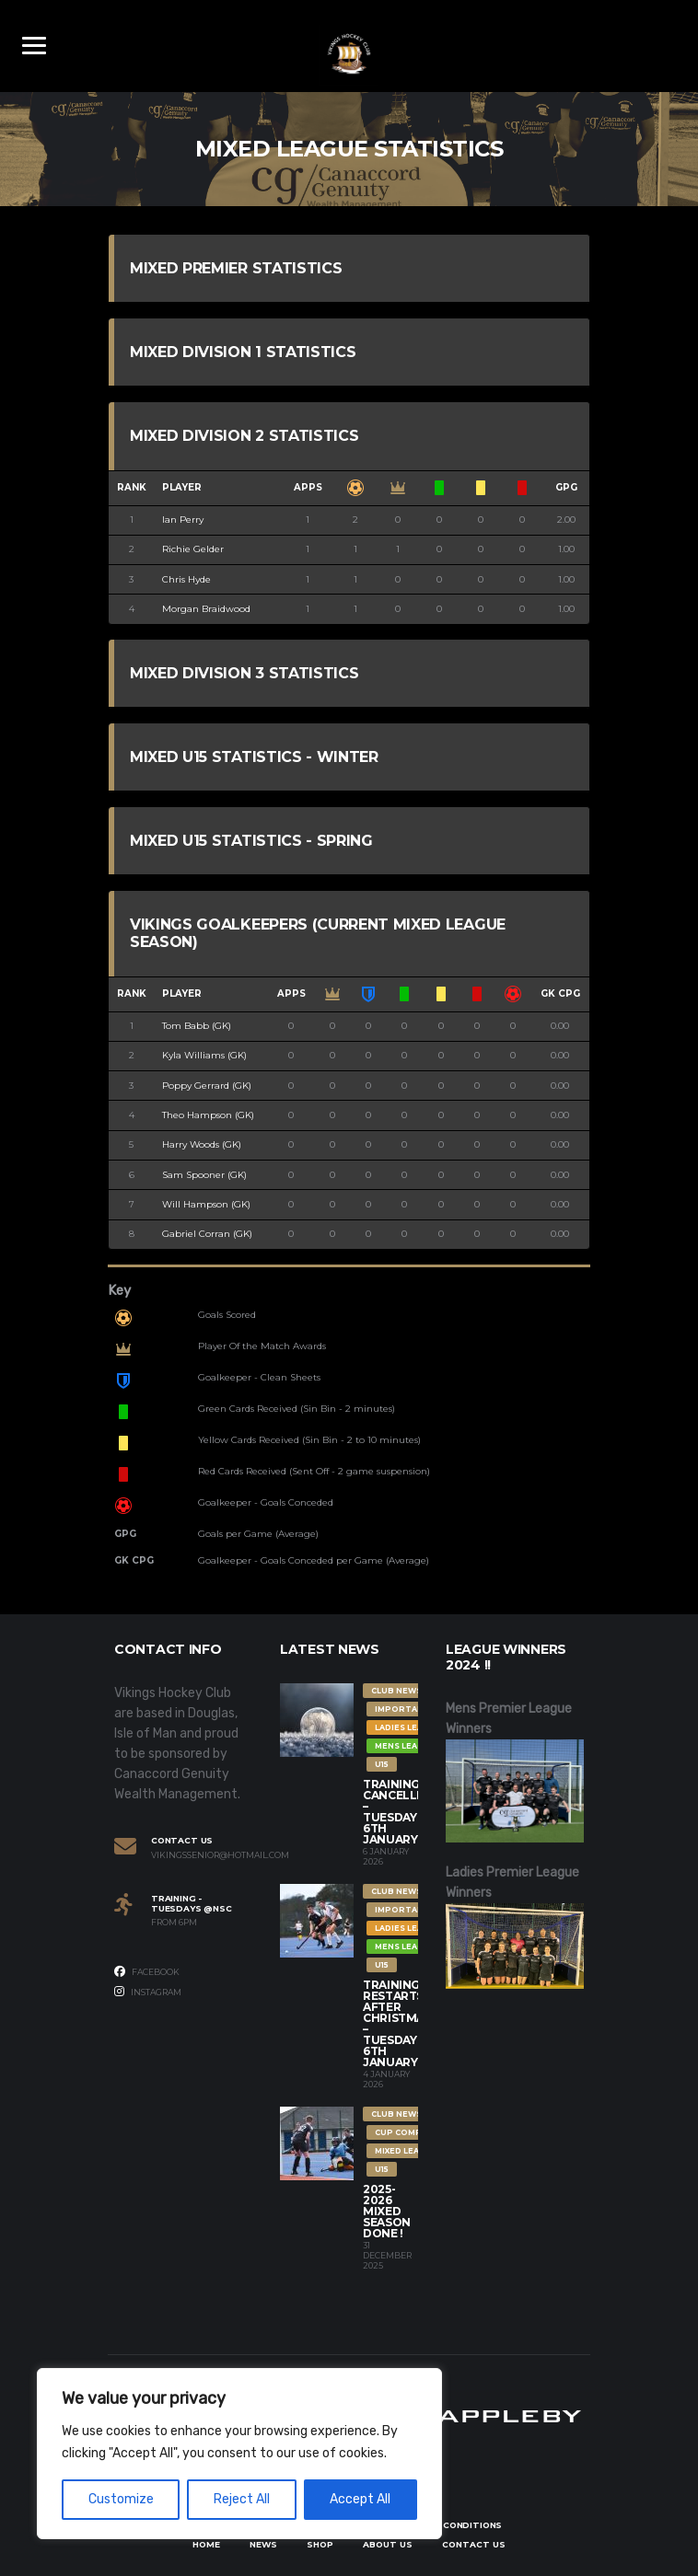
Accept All (360, 2499)
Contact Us (474, 2544)
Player (182, 487)
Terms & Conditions (450, 2525)
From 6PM (174, 1922)
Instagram (147, 1991)
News (263, 2544)
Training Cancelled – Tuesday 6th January (398, 1811)
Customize (121, 2499)
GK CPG (560, 993)
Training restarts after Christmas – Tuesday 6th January (397, 2023)
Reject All (242, 2499)
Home (206, 2544)
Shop (320, 2544)
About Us (388, 2544)
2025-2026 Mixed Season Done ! (387, 2211)
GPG (566, 487)
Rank (131, 487)
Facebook (147, 1971)
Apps (308, 487)
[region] (239, 2453)
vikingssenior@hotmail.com (201, 1855)
